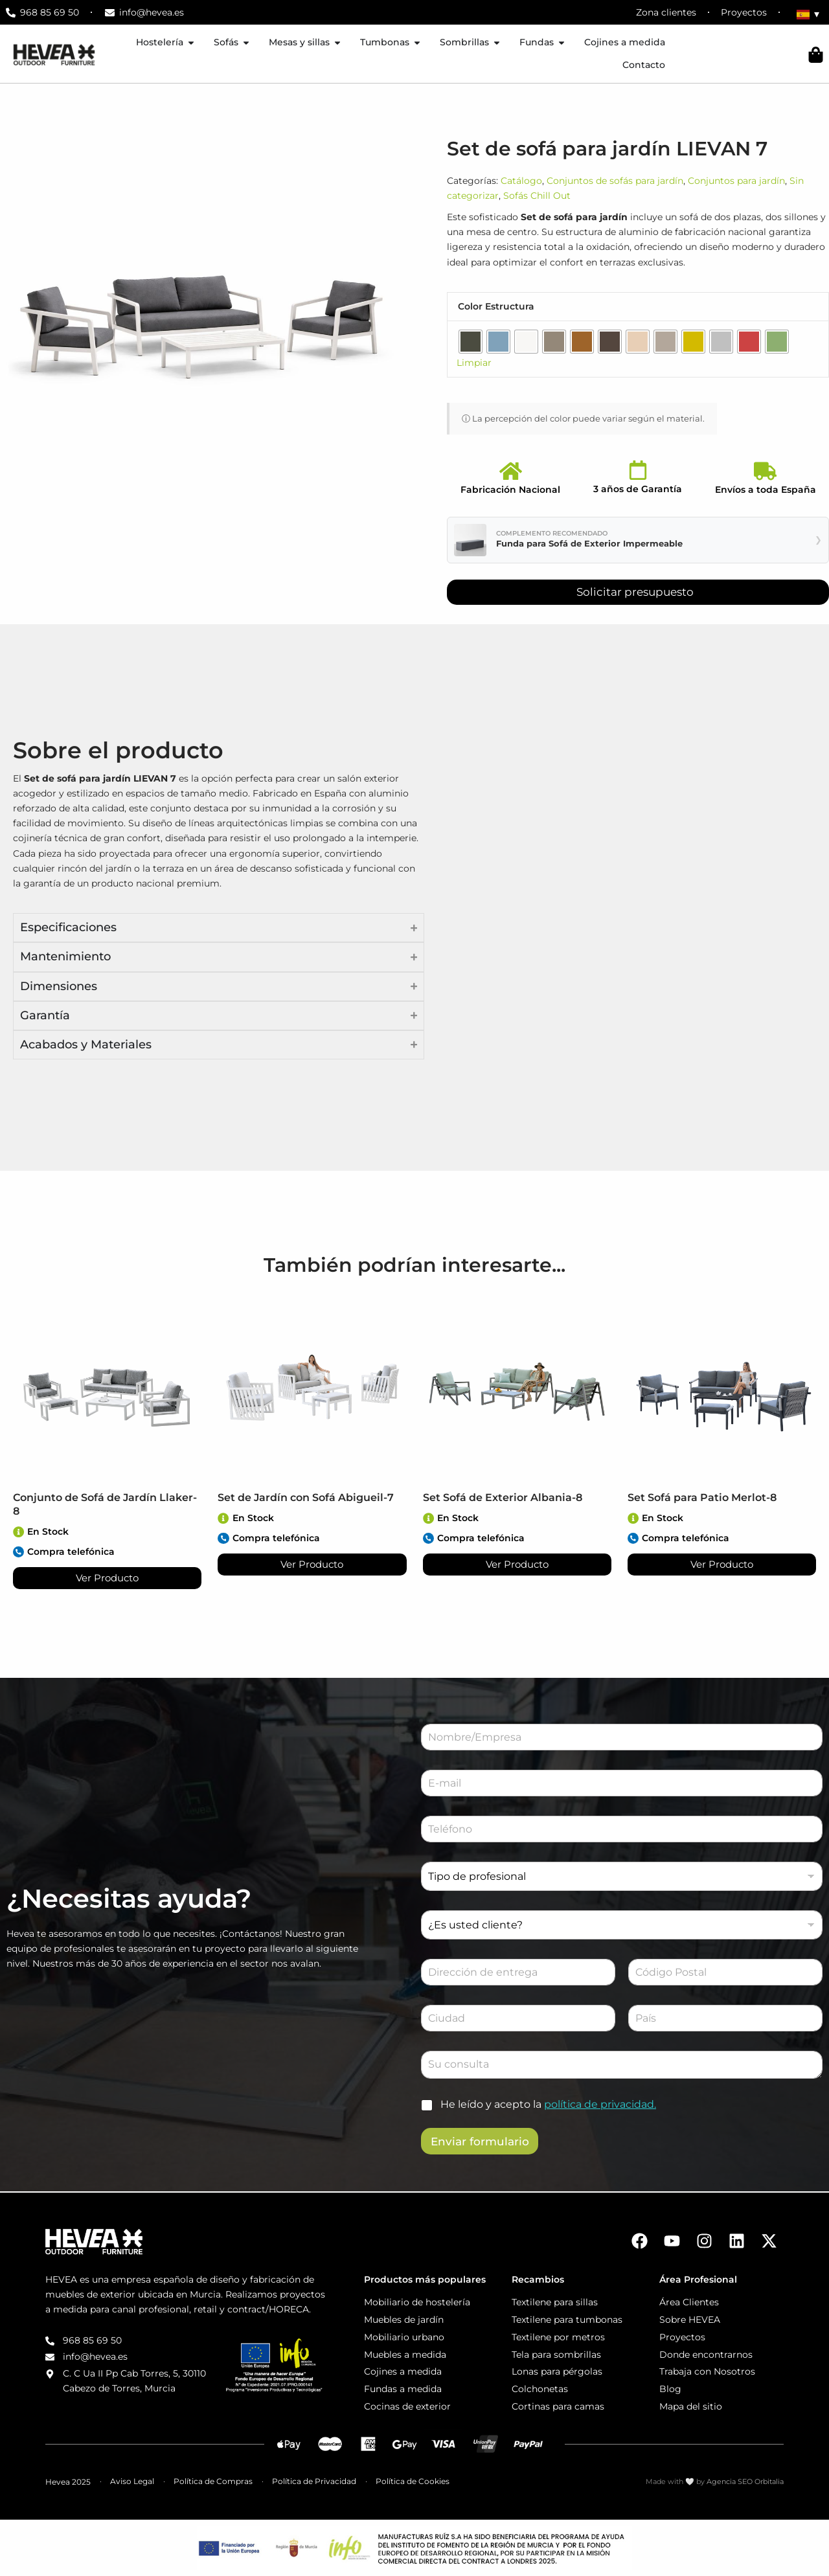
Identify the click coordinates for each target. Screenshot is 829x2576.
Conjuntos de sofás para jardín (615, 180)
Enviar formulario (480, 2141)
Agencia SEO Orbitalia (745, 2481)
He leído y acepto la (548, 2104)
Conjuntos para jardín (736, 180)
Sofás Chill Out (537, 195)
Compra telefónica (71, 1551)
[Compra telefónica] (19, 1551)
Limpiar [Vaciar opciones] (474, 362)
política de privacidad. (600, 2104)
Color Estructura (496, 306)
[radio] (470, 341)
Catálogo (521, 180)
